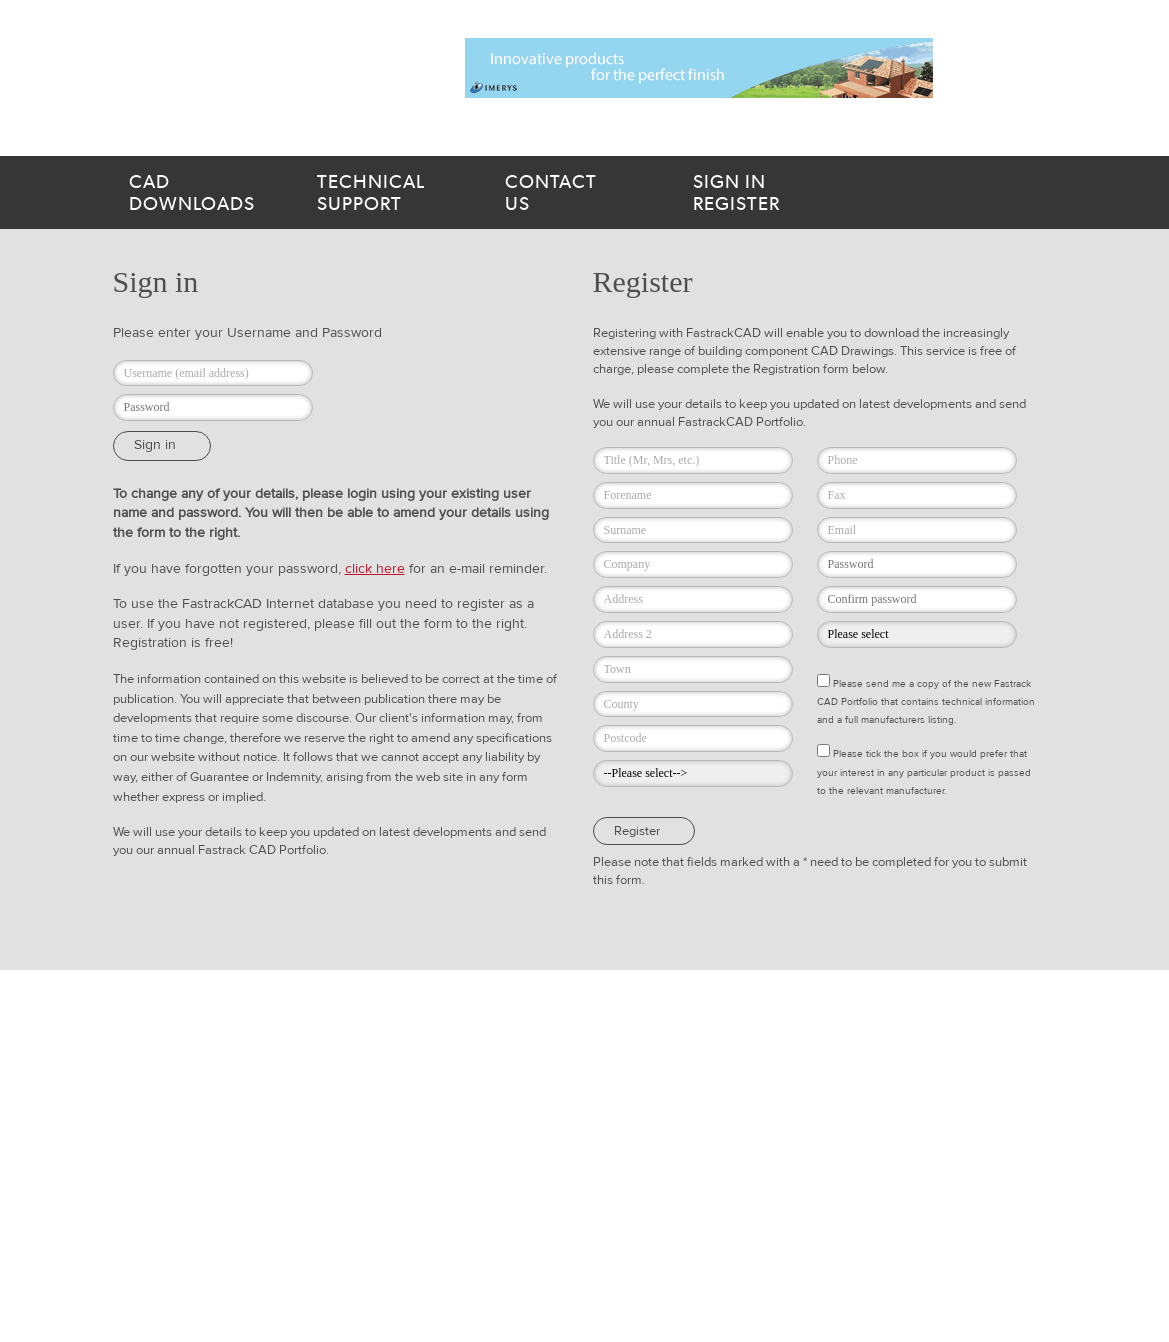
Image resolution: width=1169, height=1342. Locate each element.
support (387, 193)
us (575, 193)
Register (779, 193)
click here (375, 569)
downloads (199, 193)
